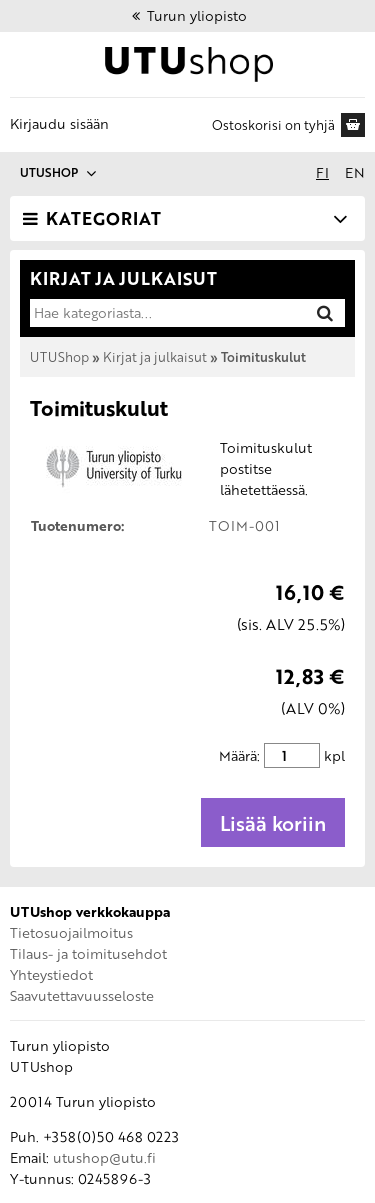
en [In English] (355, 172)
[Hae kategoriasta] (166, 313)
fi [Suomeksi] (322, 172)
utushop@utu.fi (104, 1157)
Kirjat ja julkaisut (155, 357)
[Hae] (325, 312)
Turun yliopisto (188, 15)
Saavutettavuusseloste (82, 995)
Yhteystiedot (51, 974)
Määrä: (239, 755)
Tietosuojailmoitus (71, 932)
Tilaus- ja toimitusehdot (88, 953)
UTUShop (59, 357)
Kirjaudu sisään (59, 123)
